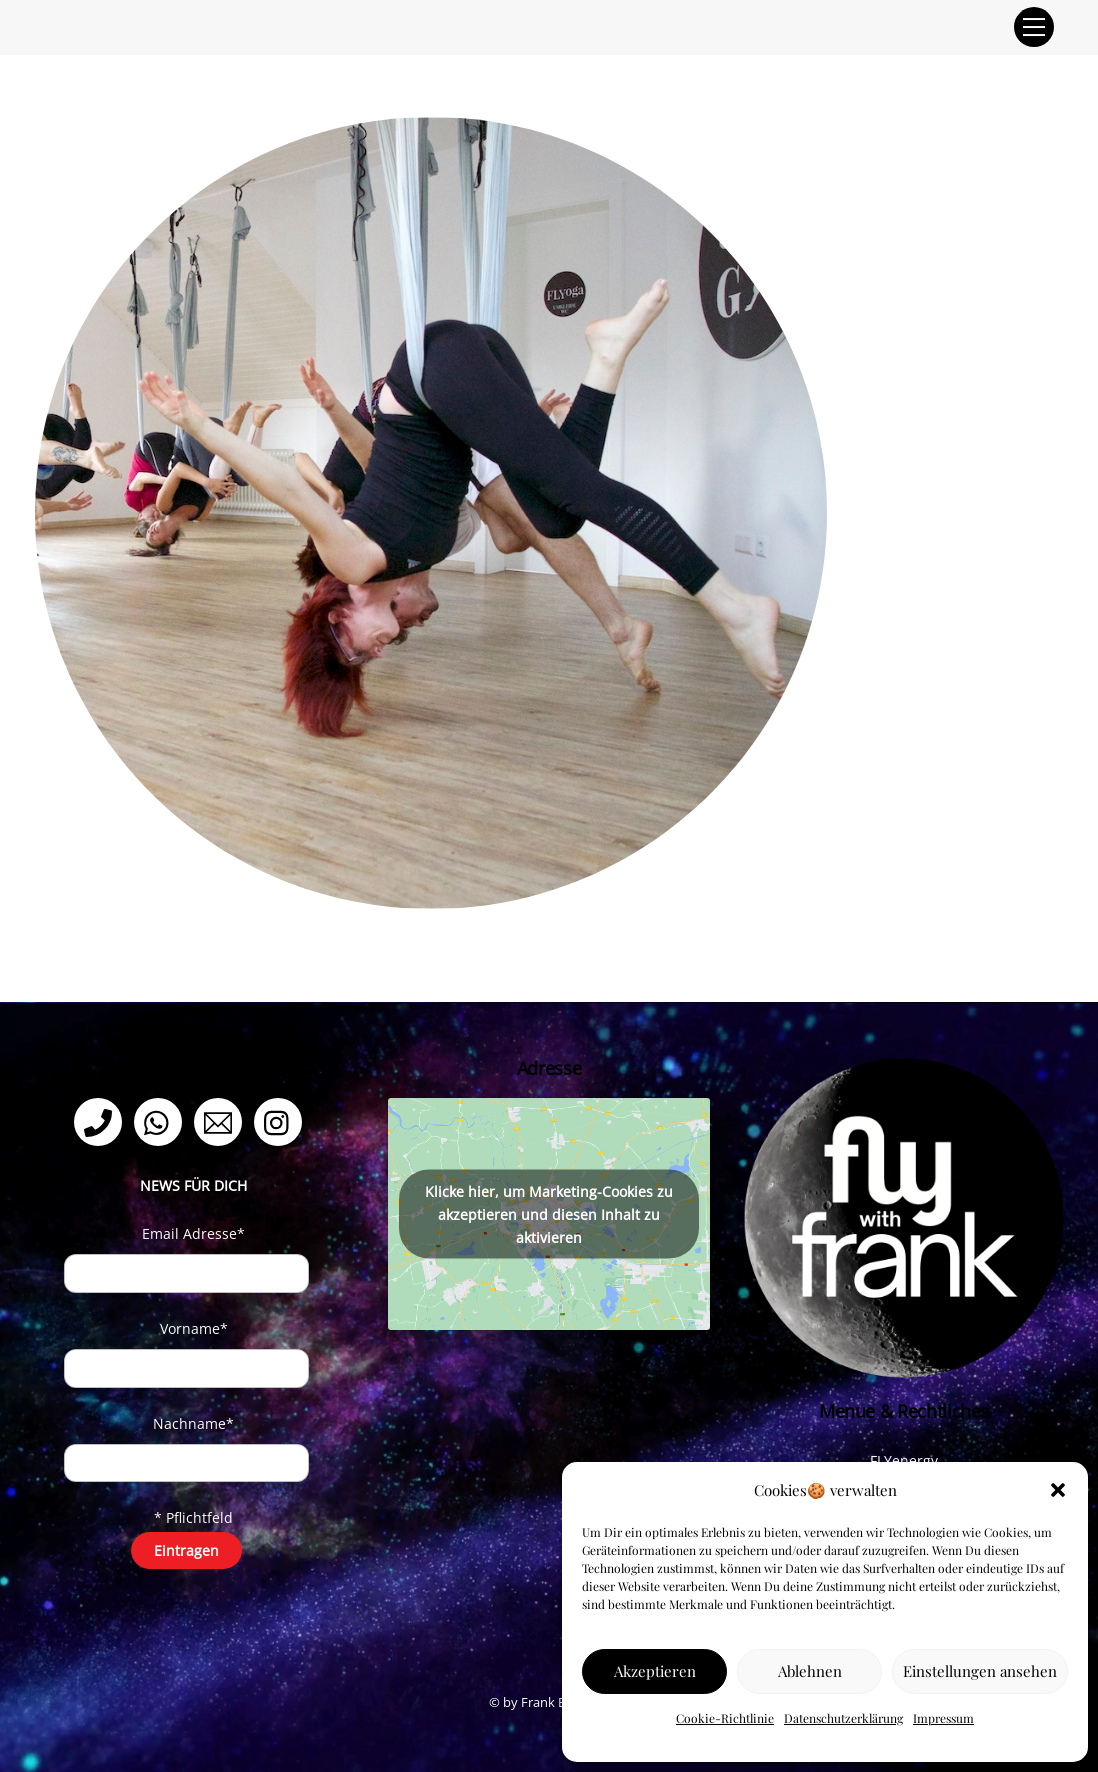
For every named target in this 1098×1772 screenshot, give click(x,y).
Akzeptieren (655, 1671)
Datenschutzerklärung (843, 1718)
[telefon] (101, 1120)
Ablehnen (810, 1671)
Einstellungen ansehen (980, 1671)
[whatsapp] (161, 1120)
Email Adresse (193, 1233)
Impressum (943, 1718)
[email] (221, 1120)
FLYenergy (904, 1460)
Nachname (193, 1423)
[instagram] (281, 1120)
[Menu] (1034, 27)
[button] (1058, 1490)
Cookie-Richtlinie (725, 1718)
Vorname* (194, 1328)
